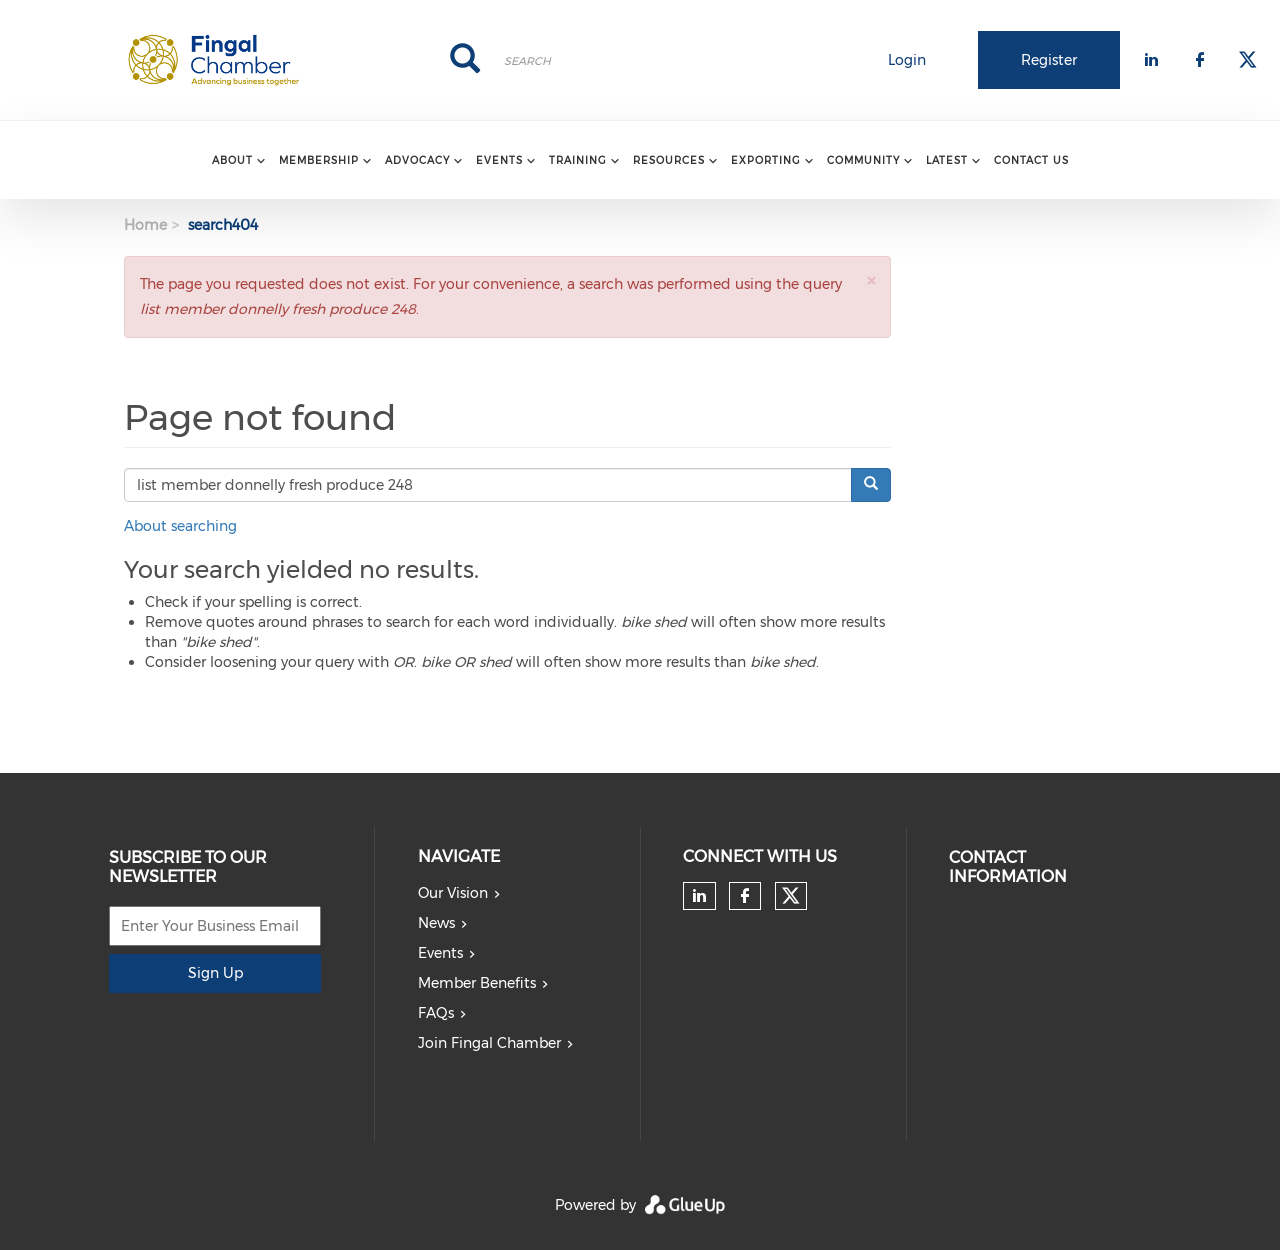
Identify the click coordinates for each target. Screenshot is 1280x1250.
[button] (871, 280)
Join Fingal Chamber (489, 1043)
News (436, 923)
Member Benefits (477, 983)
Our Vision (453, 893)
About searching (180, 526)
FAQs (436, 1013)
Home (145, 225)
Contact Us (1031, 160)
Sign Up (215, 973)
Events (440, 953)
